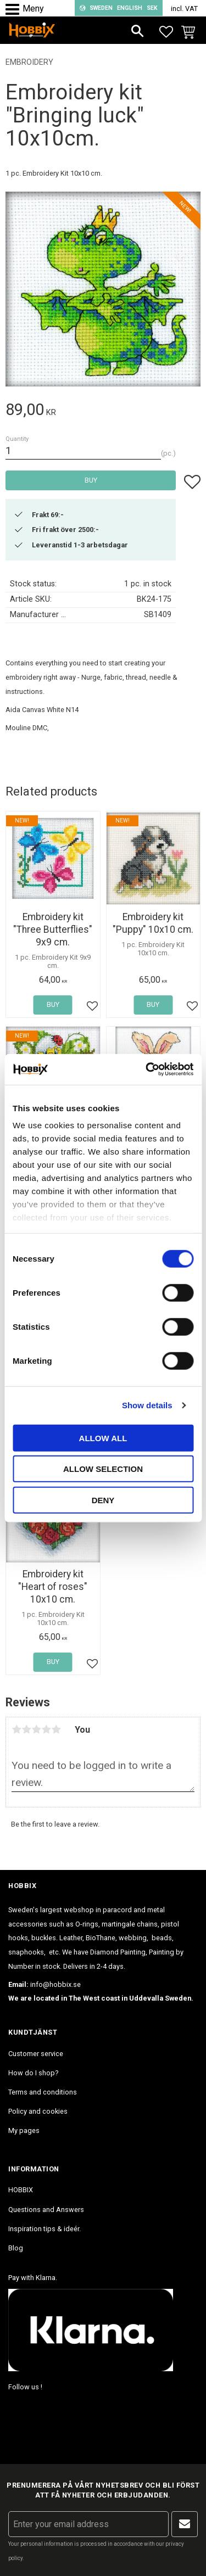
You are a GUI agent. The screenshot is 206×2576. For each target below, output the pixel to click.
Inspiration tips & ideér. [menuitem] (44, 2229)
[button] (15, 9)
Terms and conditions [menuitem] (42, 2092)
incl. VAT (184, 8)
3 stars (36, 1729)
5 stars (56, 1729)
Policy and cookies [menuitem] (38, 2111)
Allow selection (103, 1469)
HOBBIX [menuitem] (20, 2190)
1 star (16, 1729)
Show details (147, 1405)
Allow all (103, 1437)
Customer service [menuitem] (35, 2053)
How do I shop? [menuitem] (33, 2073)
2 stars (26, 1729)
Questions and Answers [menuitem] (46, 2209)
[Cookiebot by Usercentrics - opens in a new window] (146, 1069)
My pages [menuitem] (24, 2130)
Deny (103, 1499)
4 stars (46, 1729)
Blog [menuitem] (15, 2248)
